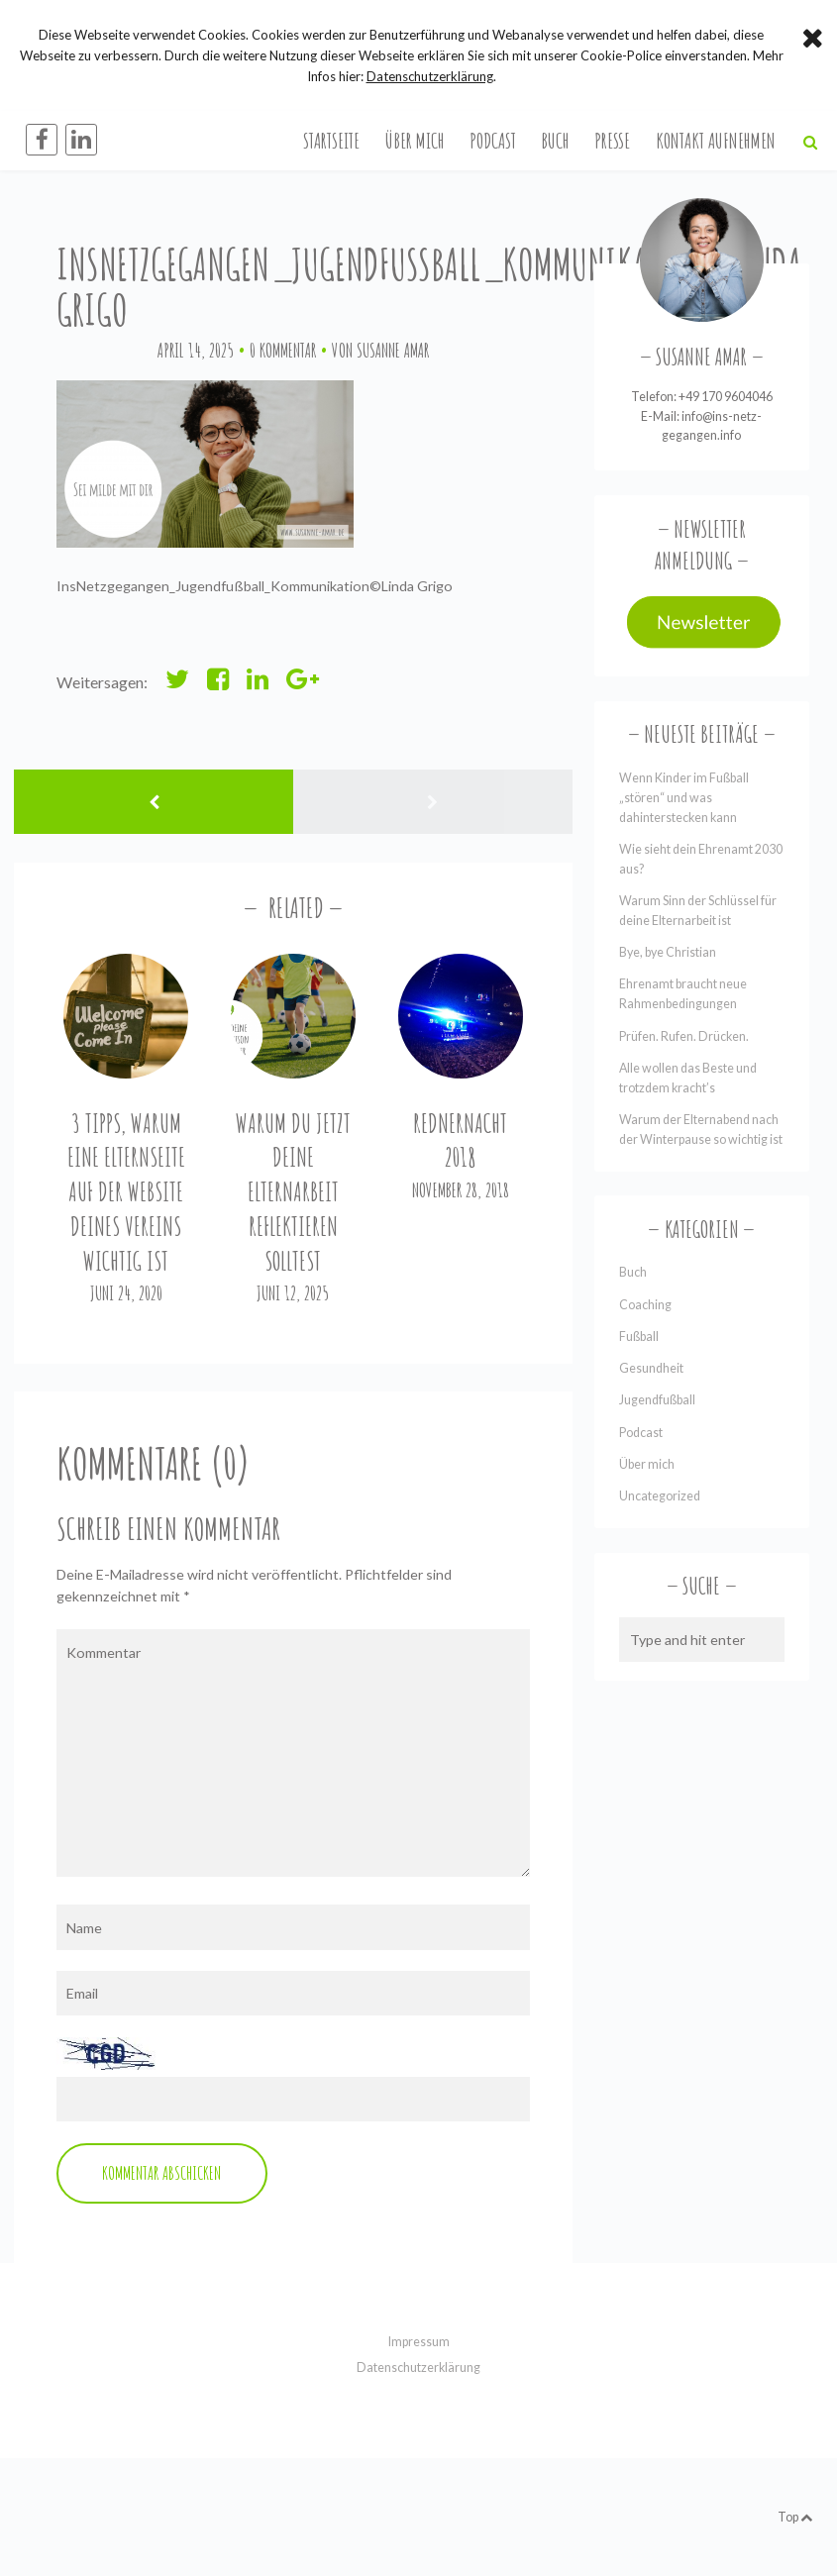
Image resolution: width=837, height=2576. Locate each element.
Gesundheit (651, 1368)
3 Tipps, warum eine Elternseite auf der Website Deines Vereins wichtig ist (126, 1192)
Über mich (415, 140)
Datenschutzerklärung (418, 2367)
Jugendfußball (657, 1399)
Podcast (493, 140)
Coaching (645, 1304)
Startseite (331, 140)
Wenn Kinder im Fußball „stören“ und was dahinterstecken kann (684, 798)
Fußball (639, 1336)
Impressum (419, 2341)
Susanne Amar (393, 350)
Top (795, 2517)
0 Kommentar (283, 350)
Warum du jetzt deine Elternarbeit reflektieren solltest (293, 1192)
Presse (612, 140)
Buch (555, 140)
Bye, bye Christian (667, 952)
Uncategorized (659, 1496)
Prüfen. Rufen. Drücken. (684, 1036)
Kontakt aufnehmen (716, 140)
